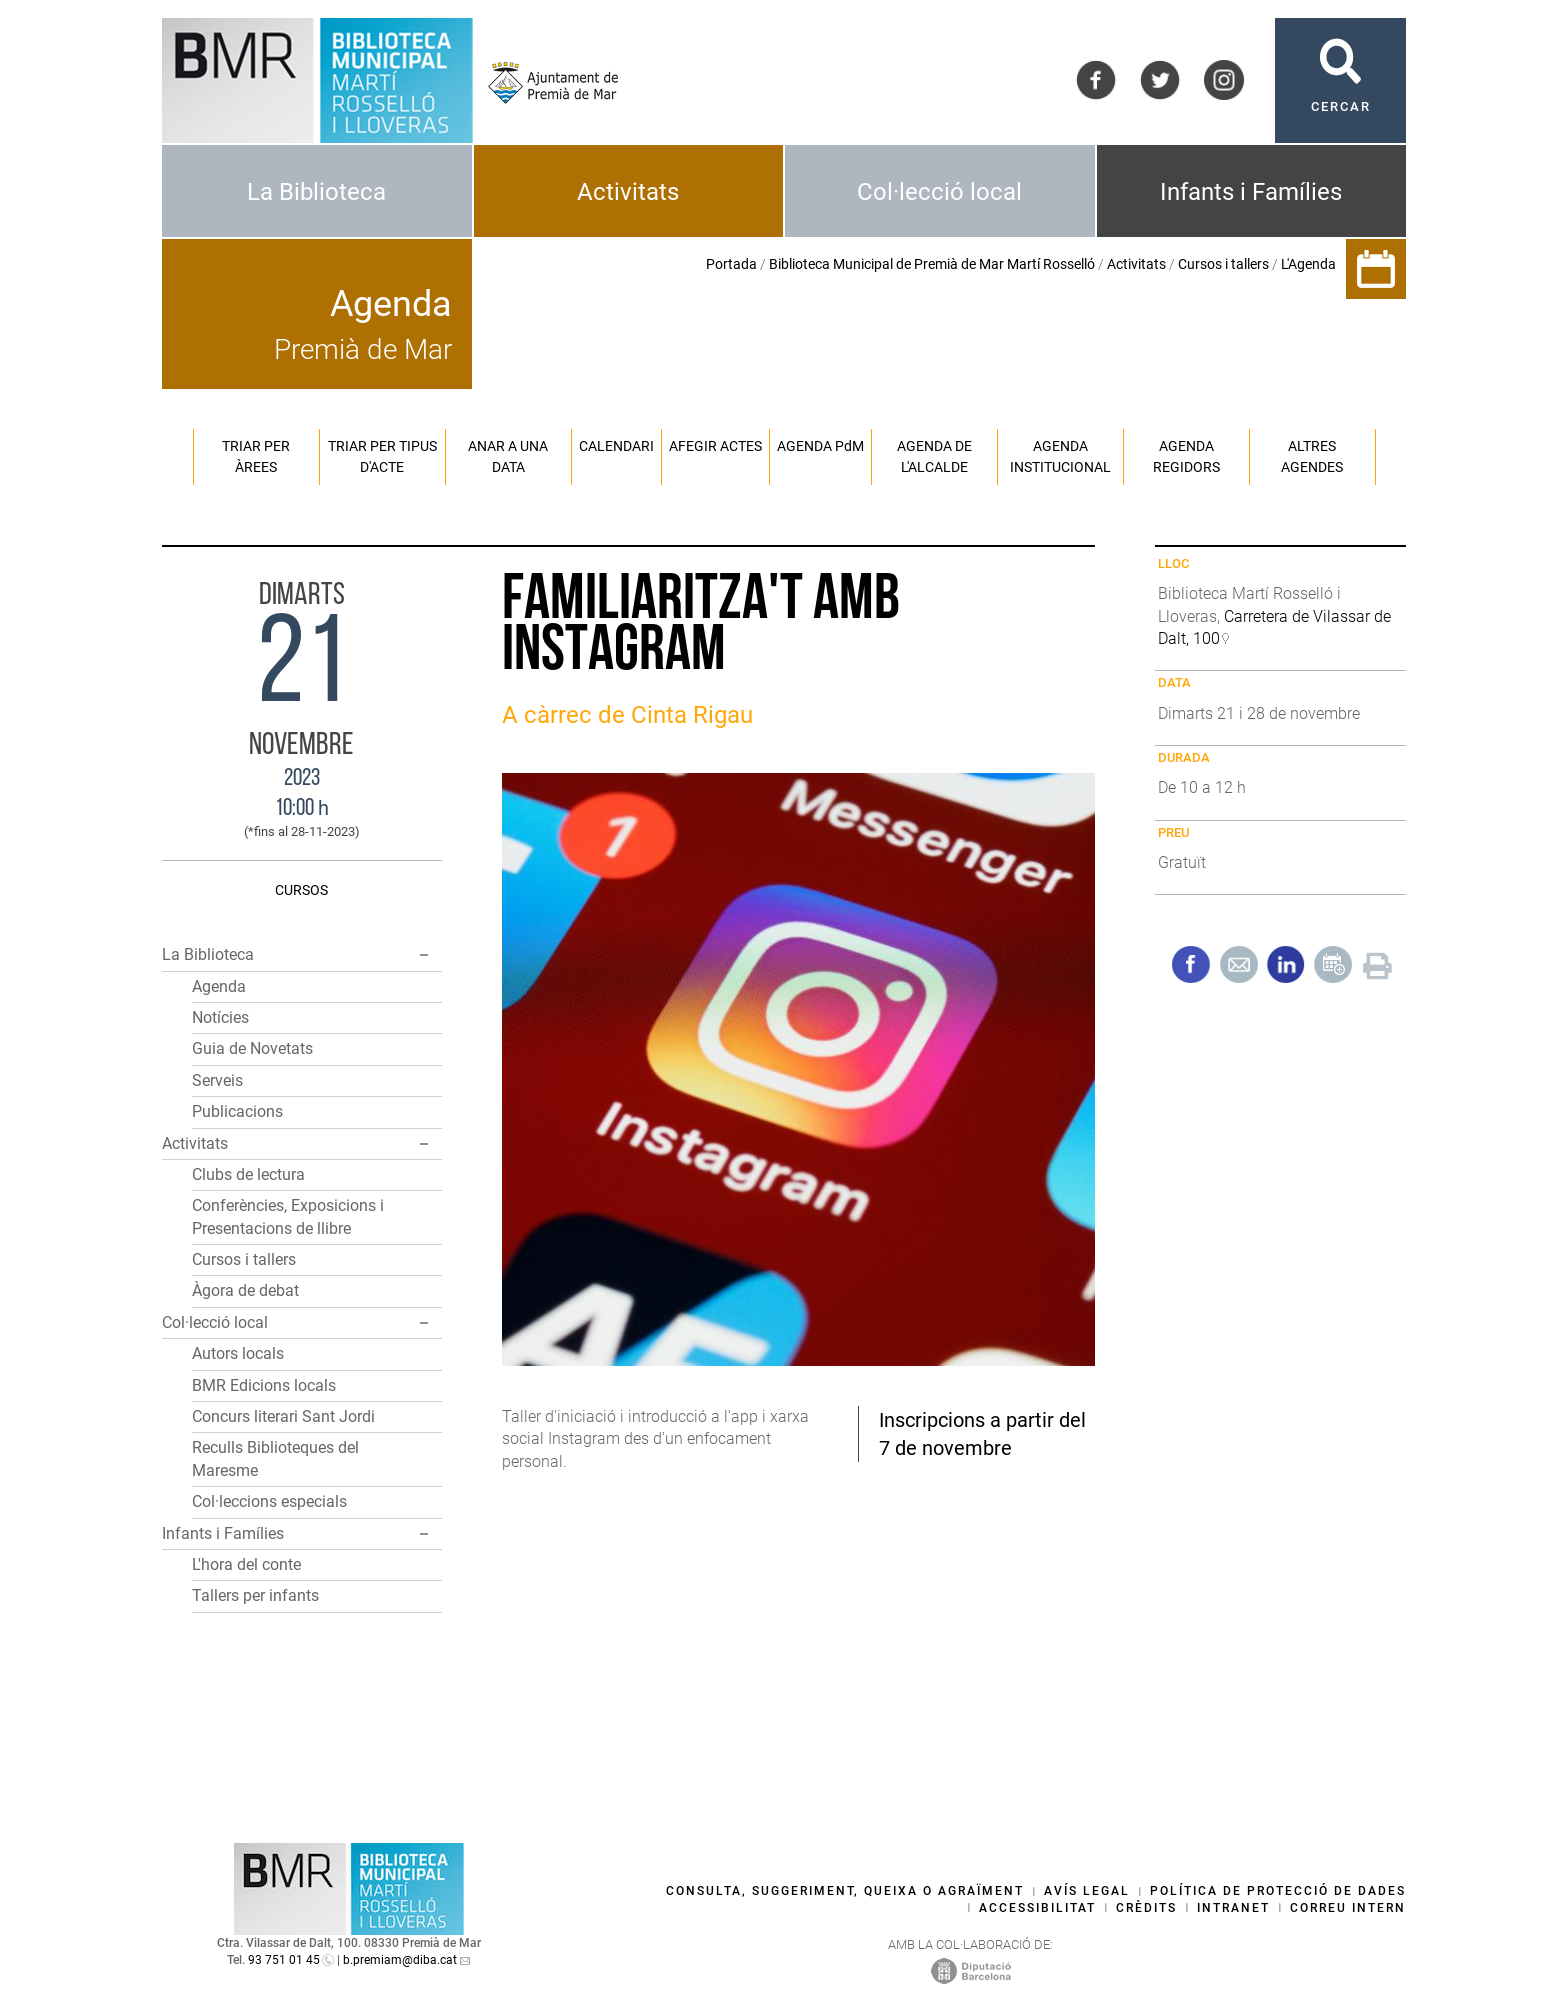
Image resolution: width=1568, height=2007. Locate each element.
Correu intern (1348, 1908)
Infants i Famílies (1251, 192)
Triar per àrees (256, 456)
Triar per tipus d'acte (382, 456)
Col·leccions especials (269, 1501)
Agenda (219, 986)
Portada (731, 264)
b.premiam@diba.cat (400, 1960)
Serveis (217, 1080)
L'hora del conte (246, 1564)
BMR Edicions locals (264, 1385)
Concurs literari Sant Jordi (283, 1416)
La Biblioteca (316, 192)
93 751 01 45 (284, 1960)
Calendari (616, 446)
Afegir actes (715, 446)
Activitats (628, 192)
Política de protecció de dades (1278, 1891)
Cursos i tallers (1223, 264)
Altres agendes (1312, 456)
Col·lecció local (939, 192)
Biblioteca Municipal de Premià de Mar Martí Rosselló (932, 264)
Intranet (1233, 1908)
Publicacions (237, 1111)
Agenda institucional (1060, 456)
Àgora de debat (245, 1290)
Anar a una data (508, 456)
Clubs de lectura (248, 1174)
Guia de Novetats (252, 1048)
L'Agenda (1308, 264)
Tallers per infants (255, 1595)
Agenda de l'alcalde (934, 456)
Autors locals (238, 1353)
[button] (424, 955)
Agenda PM (820, 446)
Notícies (220, 1017)
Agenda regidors (1186, 456)
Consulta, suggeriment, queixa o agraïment (845, 1891)
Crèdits (1146, 1908)
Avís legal (1087, 1891)
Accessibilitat (1037, 1908)
